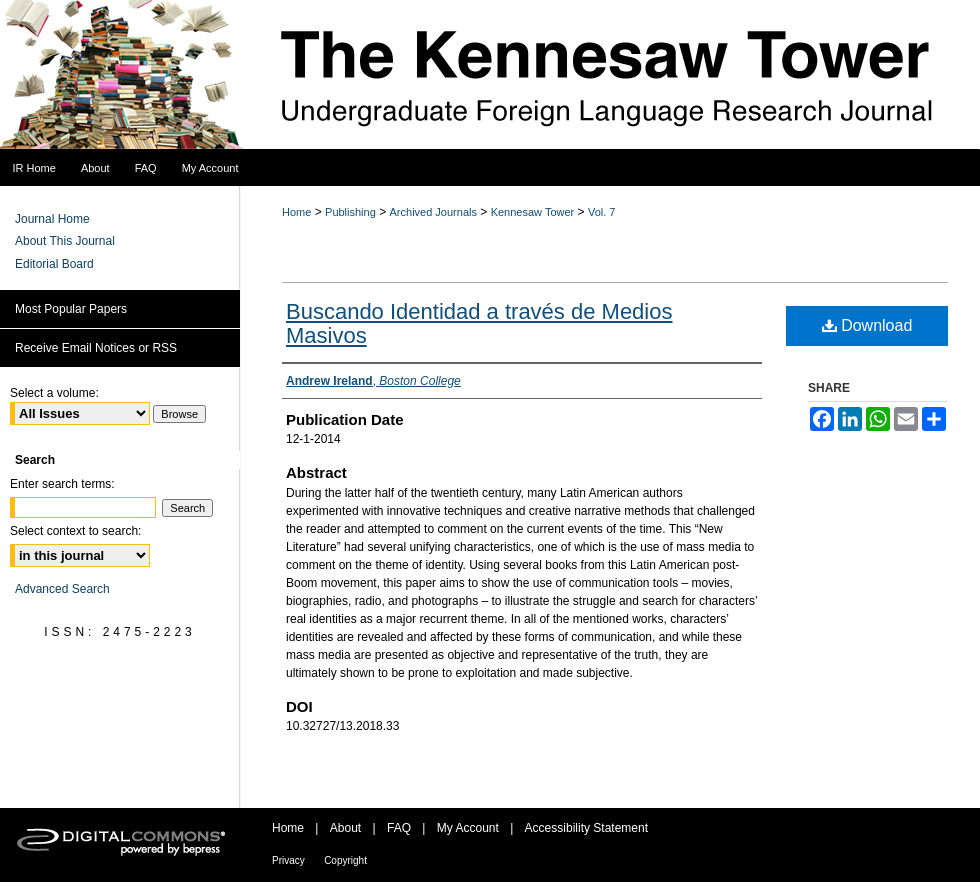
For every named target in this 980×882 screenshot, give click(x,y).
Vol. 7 (602, 212)
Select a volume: (54, 393)
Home (296, 212)
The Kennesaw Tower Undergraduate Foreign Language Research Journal (490, 75)
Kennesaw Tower (533, 212)
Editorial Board (54, 264)
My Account (468, 828)
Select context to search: (75, 531)
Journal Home (52, 219)
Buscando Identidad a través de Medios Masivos (479, 323)
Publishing (350, 212)
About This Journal (65, 241)
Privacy (288, 860)
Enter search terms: (62, 484)
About (345, 828)
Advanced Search (62, 589)
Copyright (345, 860)
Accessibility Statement (586, 828)
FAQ (399, 828)
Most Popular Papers (71, 309)
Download (867, 325)
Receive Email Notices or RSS (96, 348)
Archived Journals (433, 212)
